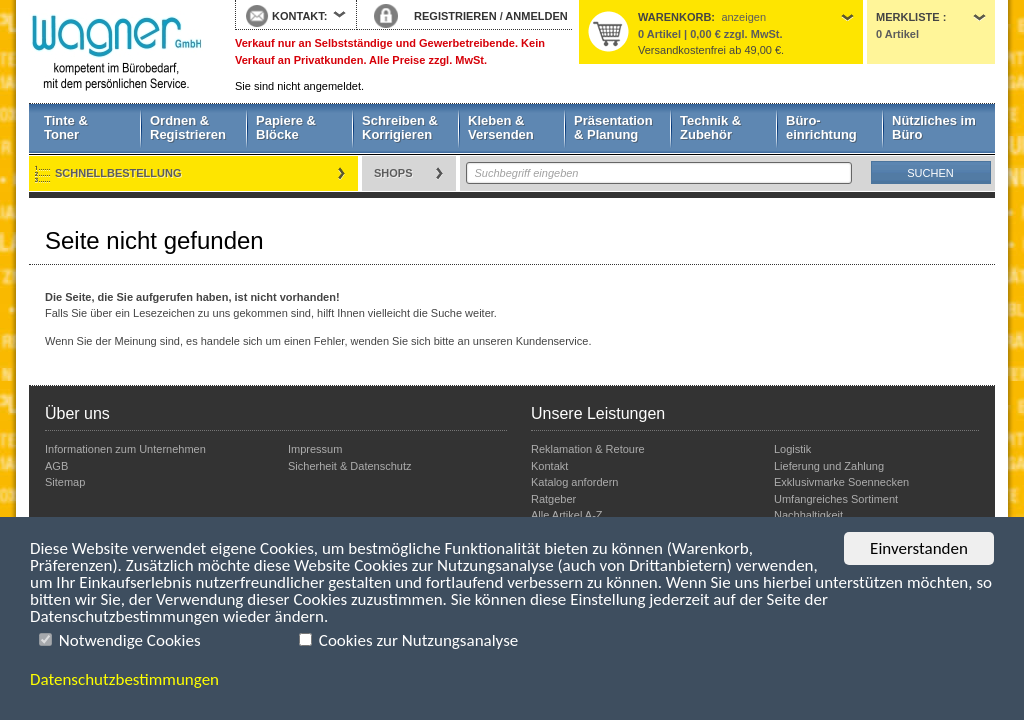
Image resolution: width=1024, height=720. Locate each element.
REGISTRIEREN (455, 16)
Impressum (315, 449)
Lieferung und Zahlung (829, 466)
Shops (393, 173)
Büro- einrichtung (821, 127)
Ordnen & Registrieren (188, 127)
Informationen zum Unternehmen (125, 449)
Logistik (792, 449)
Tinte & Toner (66, 127)
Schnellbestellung (118, 173)
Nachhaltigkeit (808, 515)
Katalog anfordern (574, 482)
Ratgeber (553, 499)
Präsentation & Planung (613, 127)
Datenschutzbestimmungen (124, 679)
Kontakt (549, 466)
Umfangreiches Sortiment (836, 499)
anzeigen (743, 17)
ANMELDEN (536, 16)
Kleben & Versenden (501, 127)
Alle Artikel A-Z (567, 515)
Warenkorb (674, 17)
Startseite (117, 52)
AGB (56, 466)
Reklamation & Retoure (588, 449)
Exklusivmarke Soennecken (841, 482)
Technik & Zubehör (710, 127)
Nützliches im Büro (934, 127)
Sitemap (65, 482)
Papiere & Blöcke (286, 127)
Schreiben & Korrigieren (400, 127)
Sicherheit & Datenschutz (350, 466)
